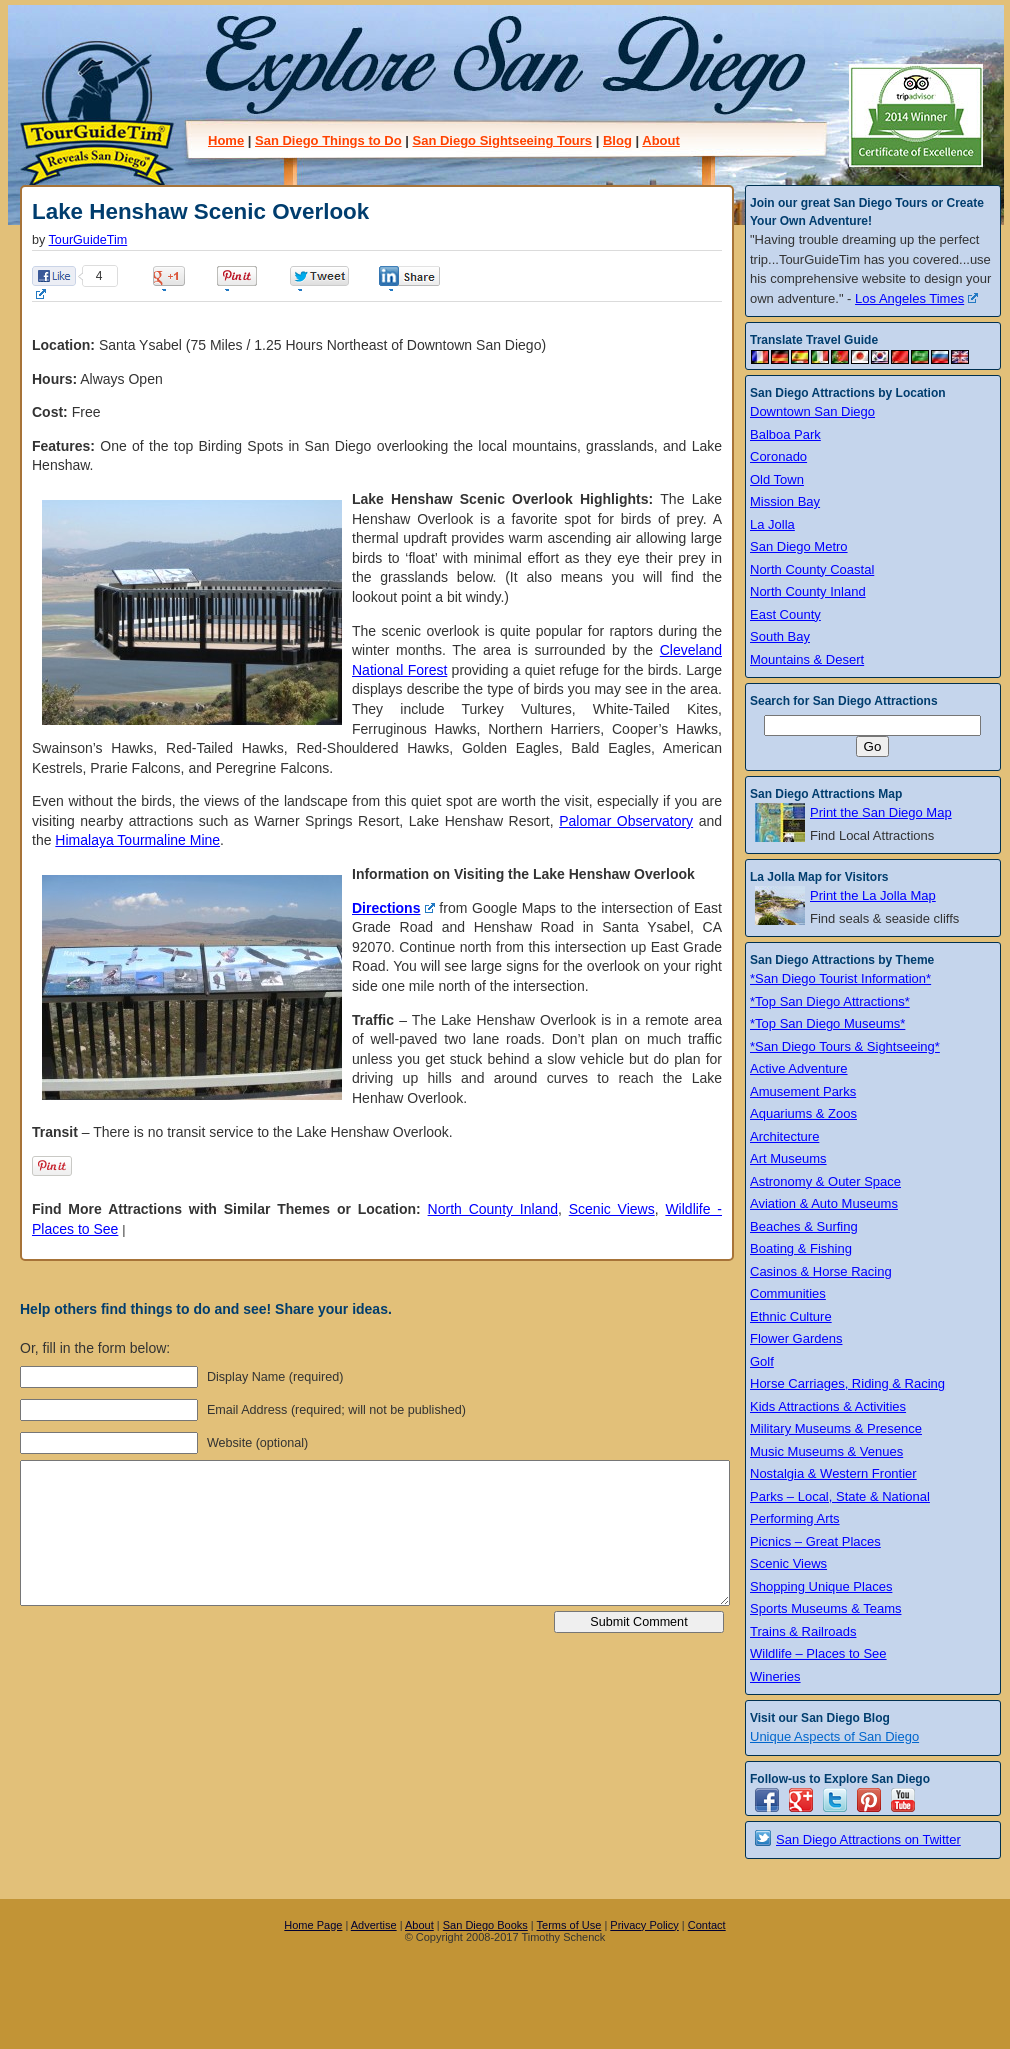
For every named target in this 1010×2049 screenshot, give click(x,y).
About (661, 140)
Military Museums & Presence (836, 1428)
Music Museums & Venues (826, 1451)
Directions (393, 908)
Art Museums (788, 1158)
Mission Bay (785, 501)
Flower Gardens (796, 1338)
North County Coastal (812, 569)
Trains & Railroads (803, 1631)
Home (226, 140)
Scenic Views (612, 1209)
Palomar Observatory (626, 821)
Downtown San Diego (812, 411)
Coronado (778, 456)
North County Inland (493, 1209)
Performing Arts (795, 1518)
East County (785, 614)
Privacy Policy (644, 1925)
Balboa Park (785, 434)
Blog (617, 140)
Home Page (313, 1925)
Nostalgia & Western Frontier (833, 1473)
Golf (762, 1361)
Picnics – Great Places (815, 1541)
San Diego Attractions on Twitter (868, 1839)
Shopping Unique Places (821, 1586)
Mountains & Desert (807, 659)
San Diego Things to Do (328, 140)
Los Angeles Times (916, 298)
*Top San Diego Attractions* (830, 1001)
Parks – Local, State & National (840, 1496)
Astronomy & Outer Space (825, 1181)
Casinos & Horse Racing (821, 1271)
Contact (707, 1925)
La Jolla (772, 524)
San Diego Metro (799, 546)
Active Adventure (799, 1068)
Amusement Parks (803, 1091)
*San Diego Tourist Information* (840, 978)
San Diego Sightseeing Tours (502, 140)
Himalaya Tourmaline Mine (137, 840)
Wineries (775, 1676)
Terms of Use (569, 1925)
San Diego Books (485, 1925)
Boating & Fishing (801, 1248)
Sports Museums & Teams (825, 1608)
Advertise (374, 1925)
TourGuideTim (88, 240)
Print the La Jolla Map (873, 895)
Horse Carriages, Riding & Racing (847, 1383)
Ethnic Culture (791, 1316)
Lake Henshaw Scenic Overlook (200, 211)
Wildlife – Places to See (818, 1653)
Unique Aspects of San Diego (834, 1736)
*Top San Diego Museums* (827, 1023)
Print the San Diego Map (881, 812)
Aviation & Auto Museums (824, 1203)
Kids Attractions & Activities (828, 1406)
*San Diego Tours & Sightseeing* (845, 1046)
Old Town (777, 479)
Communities (788, 1293)
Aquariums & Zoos (803, 1113)
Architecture (784, 1136)
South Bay (780, 636)
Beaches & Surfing (804, 1226)
